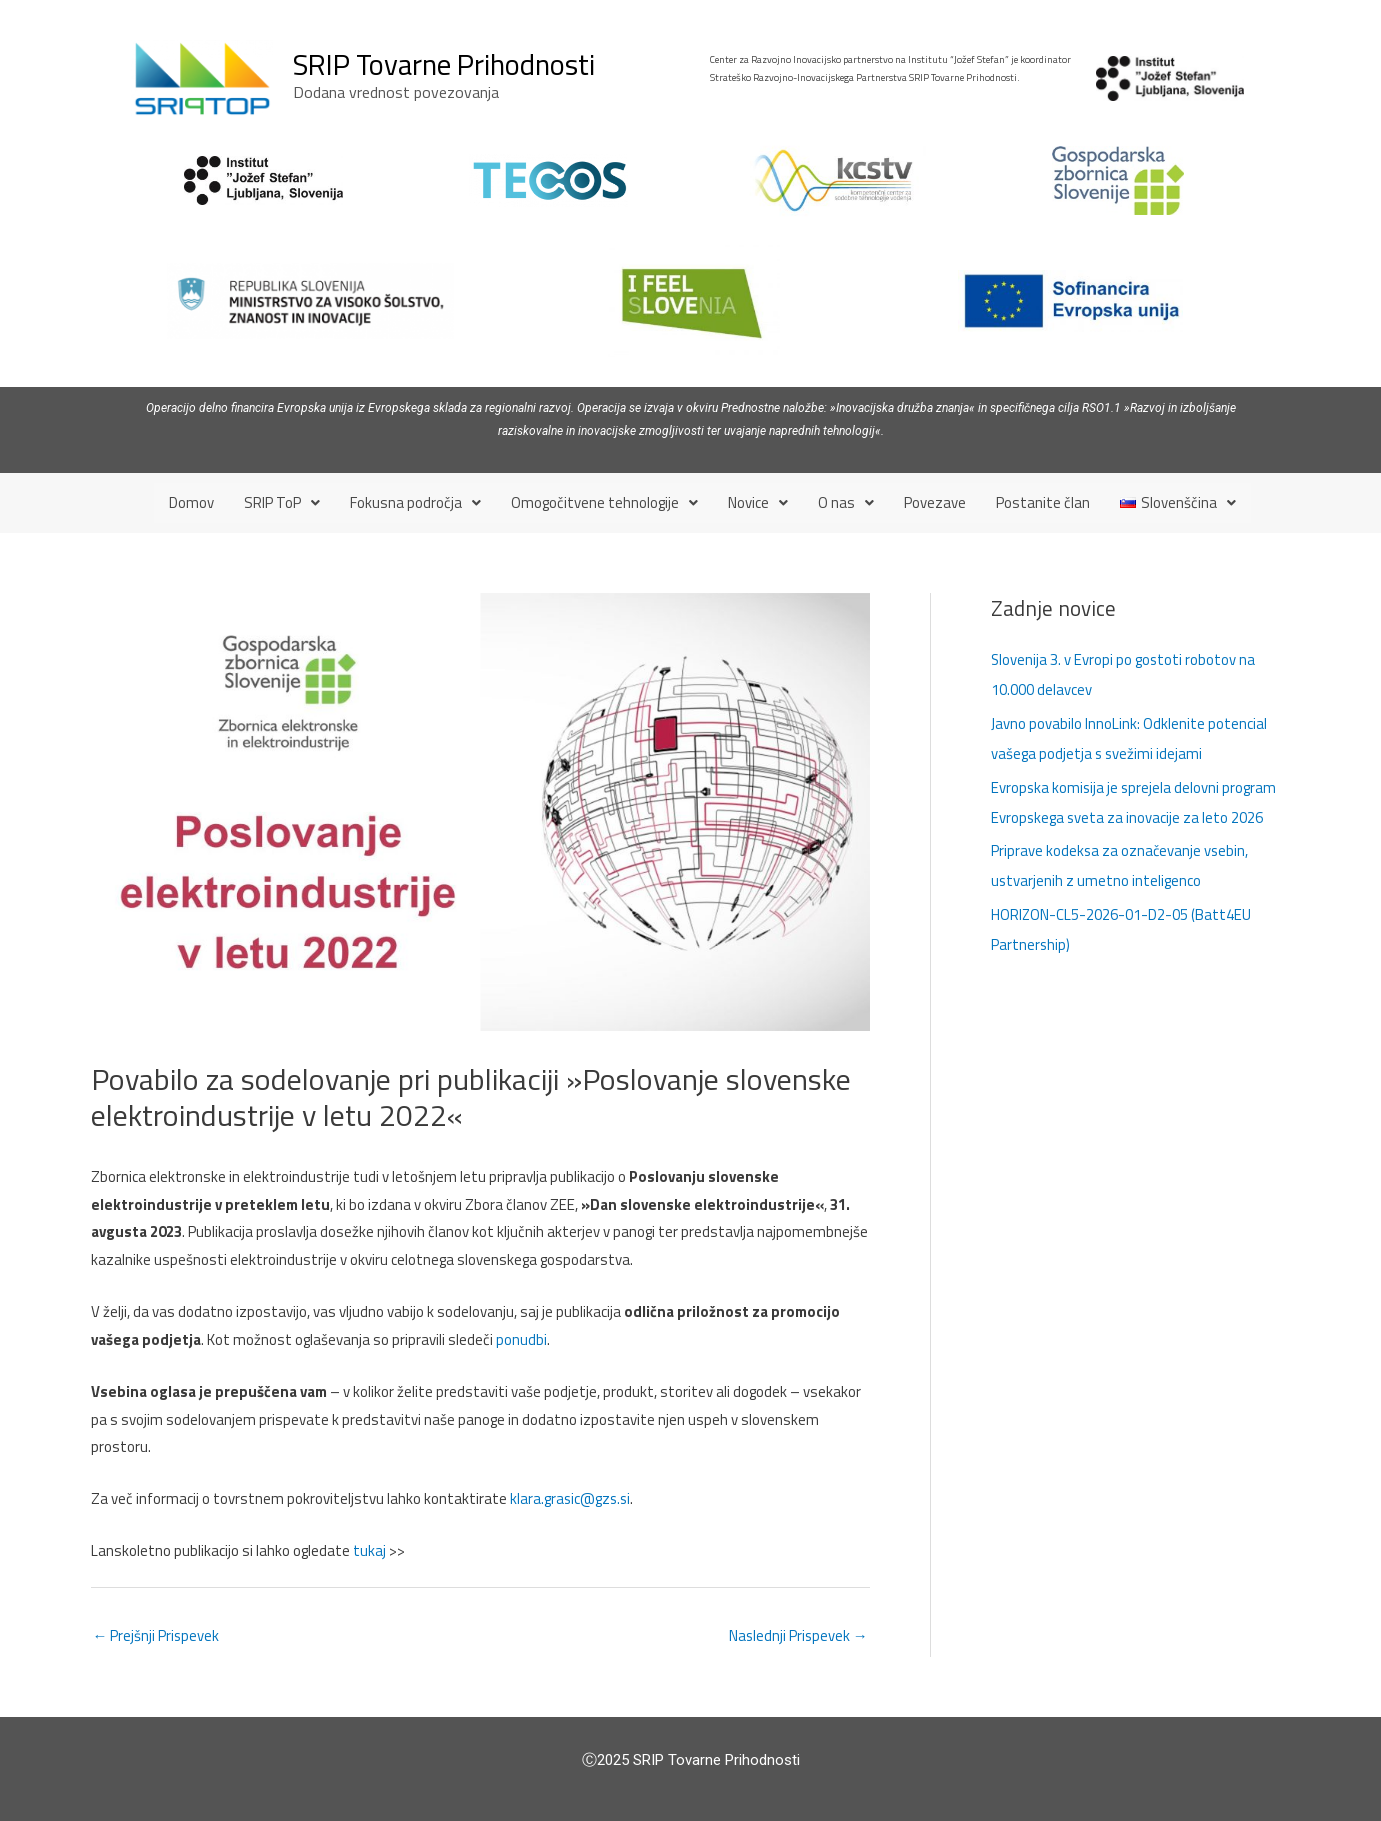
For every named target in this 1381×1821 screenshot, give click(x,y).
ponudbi (521, 1338)
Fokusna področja (415, 502)
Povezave (935, 502)
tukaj (369, 1550)
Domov (191, 502)
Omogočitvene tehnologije (604, 502)
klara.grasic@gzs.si (571, 1498)
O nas (846, 502)
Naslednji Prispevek (797, 1635)
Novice (758, 502)
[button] (282, 502)
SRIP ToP (282, 502)
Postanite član (1043, 502)
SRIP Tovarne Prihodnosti (444, 64)
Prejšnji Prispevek (157, 1635)
